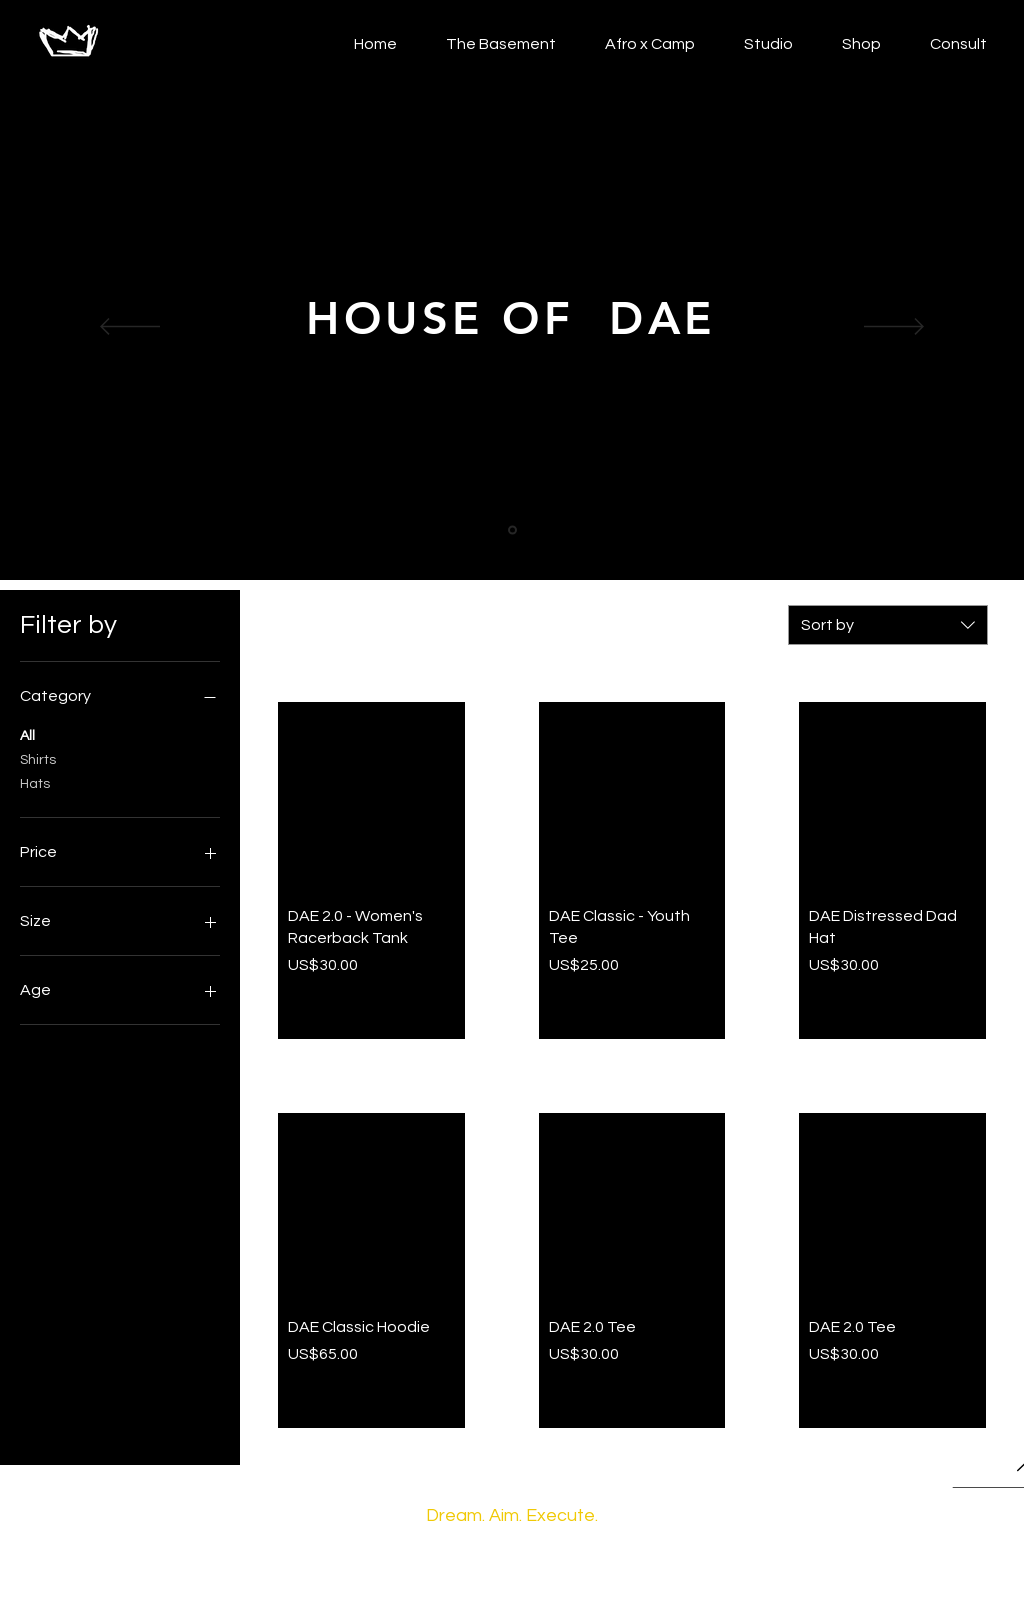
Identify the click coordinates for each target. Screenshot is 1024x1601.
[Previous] (130, 328)
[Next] (894, 328)
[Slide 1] (512, 530)
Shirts (38, 758)
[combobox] (888, 625)
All (27, 734)
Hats (35, 782)
